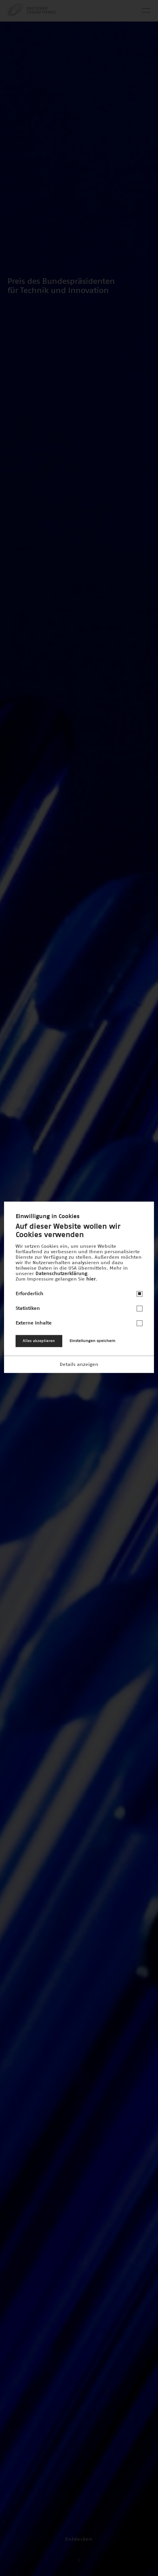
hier (91, 1279)
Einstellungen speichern (92, 1341)
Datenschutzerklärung (61, 1273)
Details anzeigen (79, 1364)
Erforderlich (29, 1293)
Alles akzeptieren (39, 1341)
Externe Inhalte (34, 1323)
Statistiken (28, 1308)
